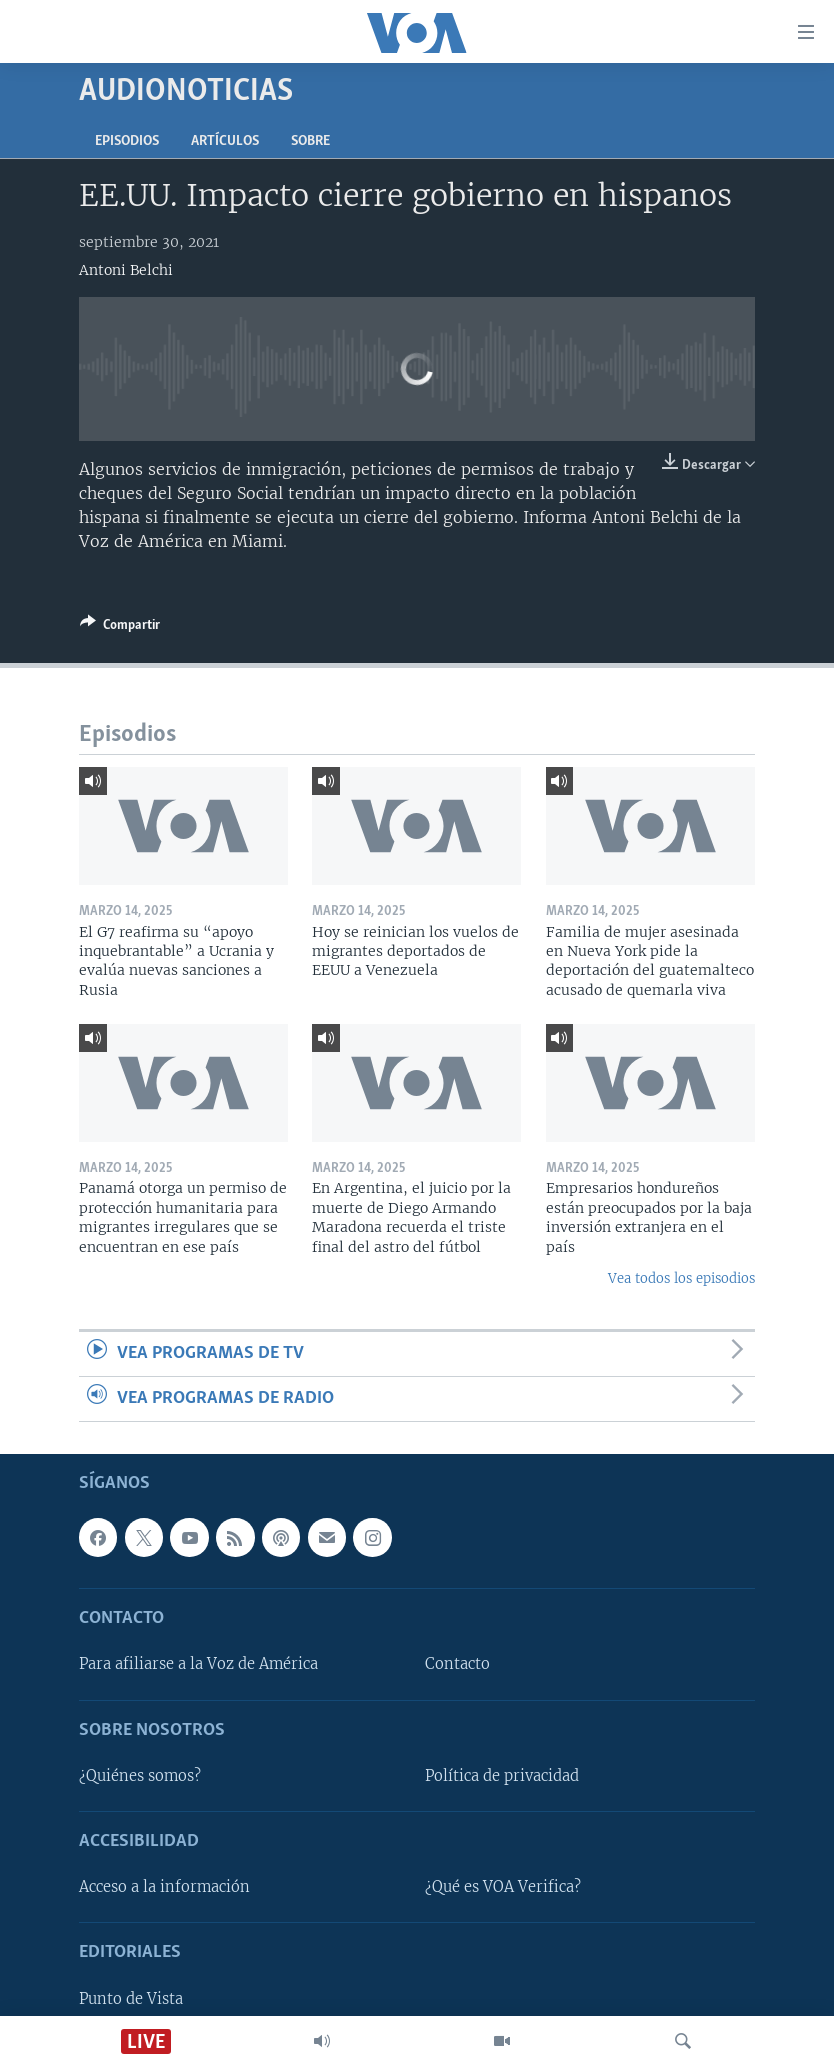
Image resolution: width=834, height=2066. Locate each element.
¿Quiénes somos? (140, 1776)
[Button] (120, 628)
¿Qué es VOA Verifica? (503, 1888)
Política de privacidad (502, 1776)
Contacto (457, 1665)
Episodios (127, 141)
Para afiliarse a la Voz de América (198, 1665)
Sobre (310, 141)
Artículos (225, 141)
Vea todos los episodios (681, 1278)
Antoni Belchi (126, 270)
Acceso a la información (164, 1888)
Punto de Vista (131, 1999)
